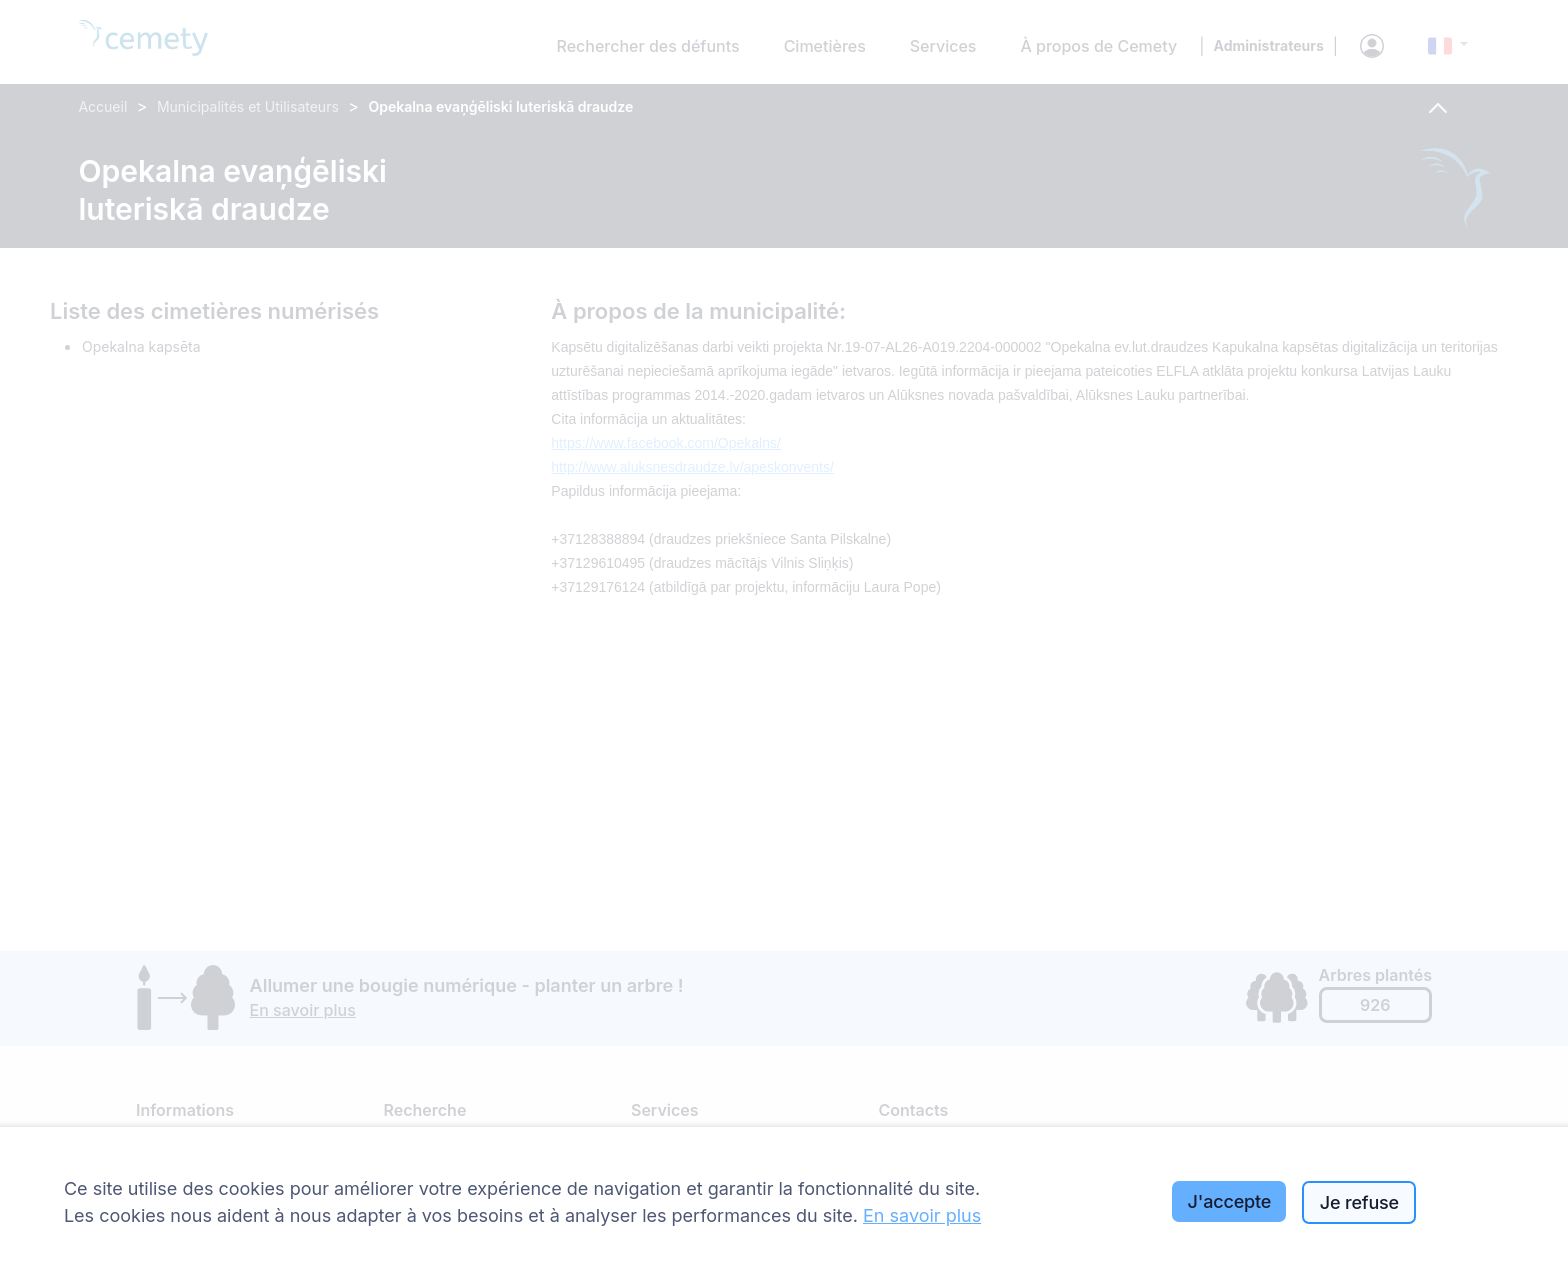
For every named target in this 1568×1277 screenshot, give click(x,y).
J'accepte (1230, 1201)
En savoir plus (922, 1215)
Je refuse (1359, 1202)
